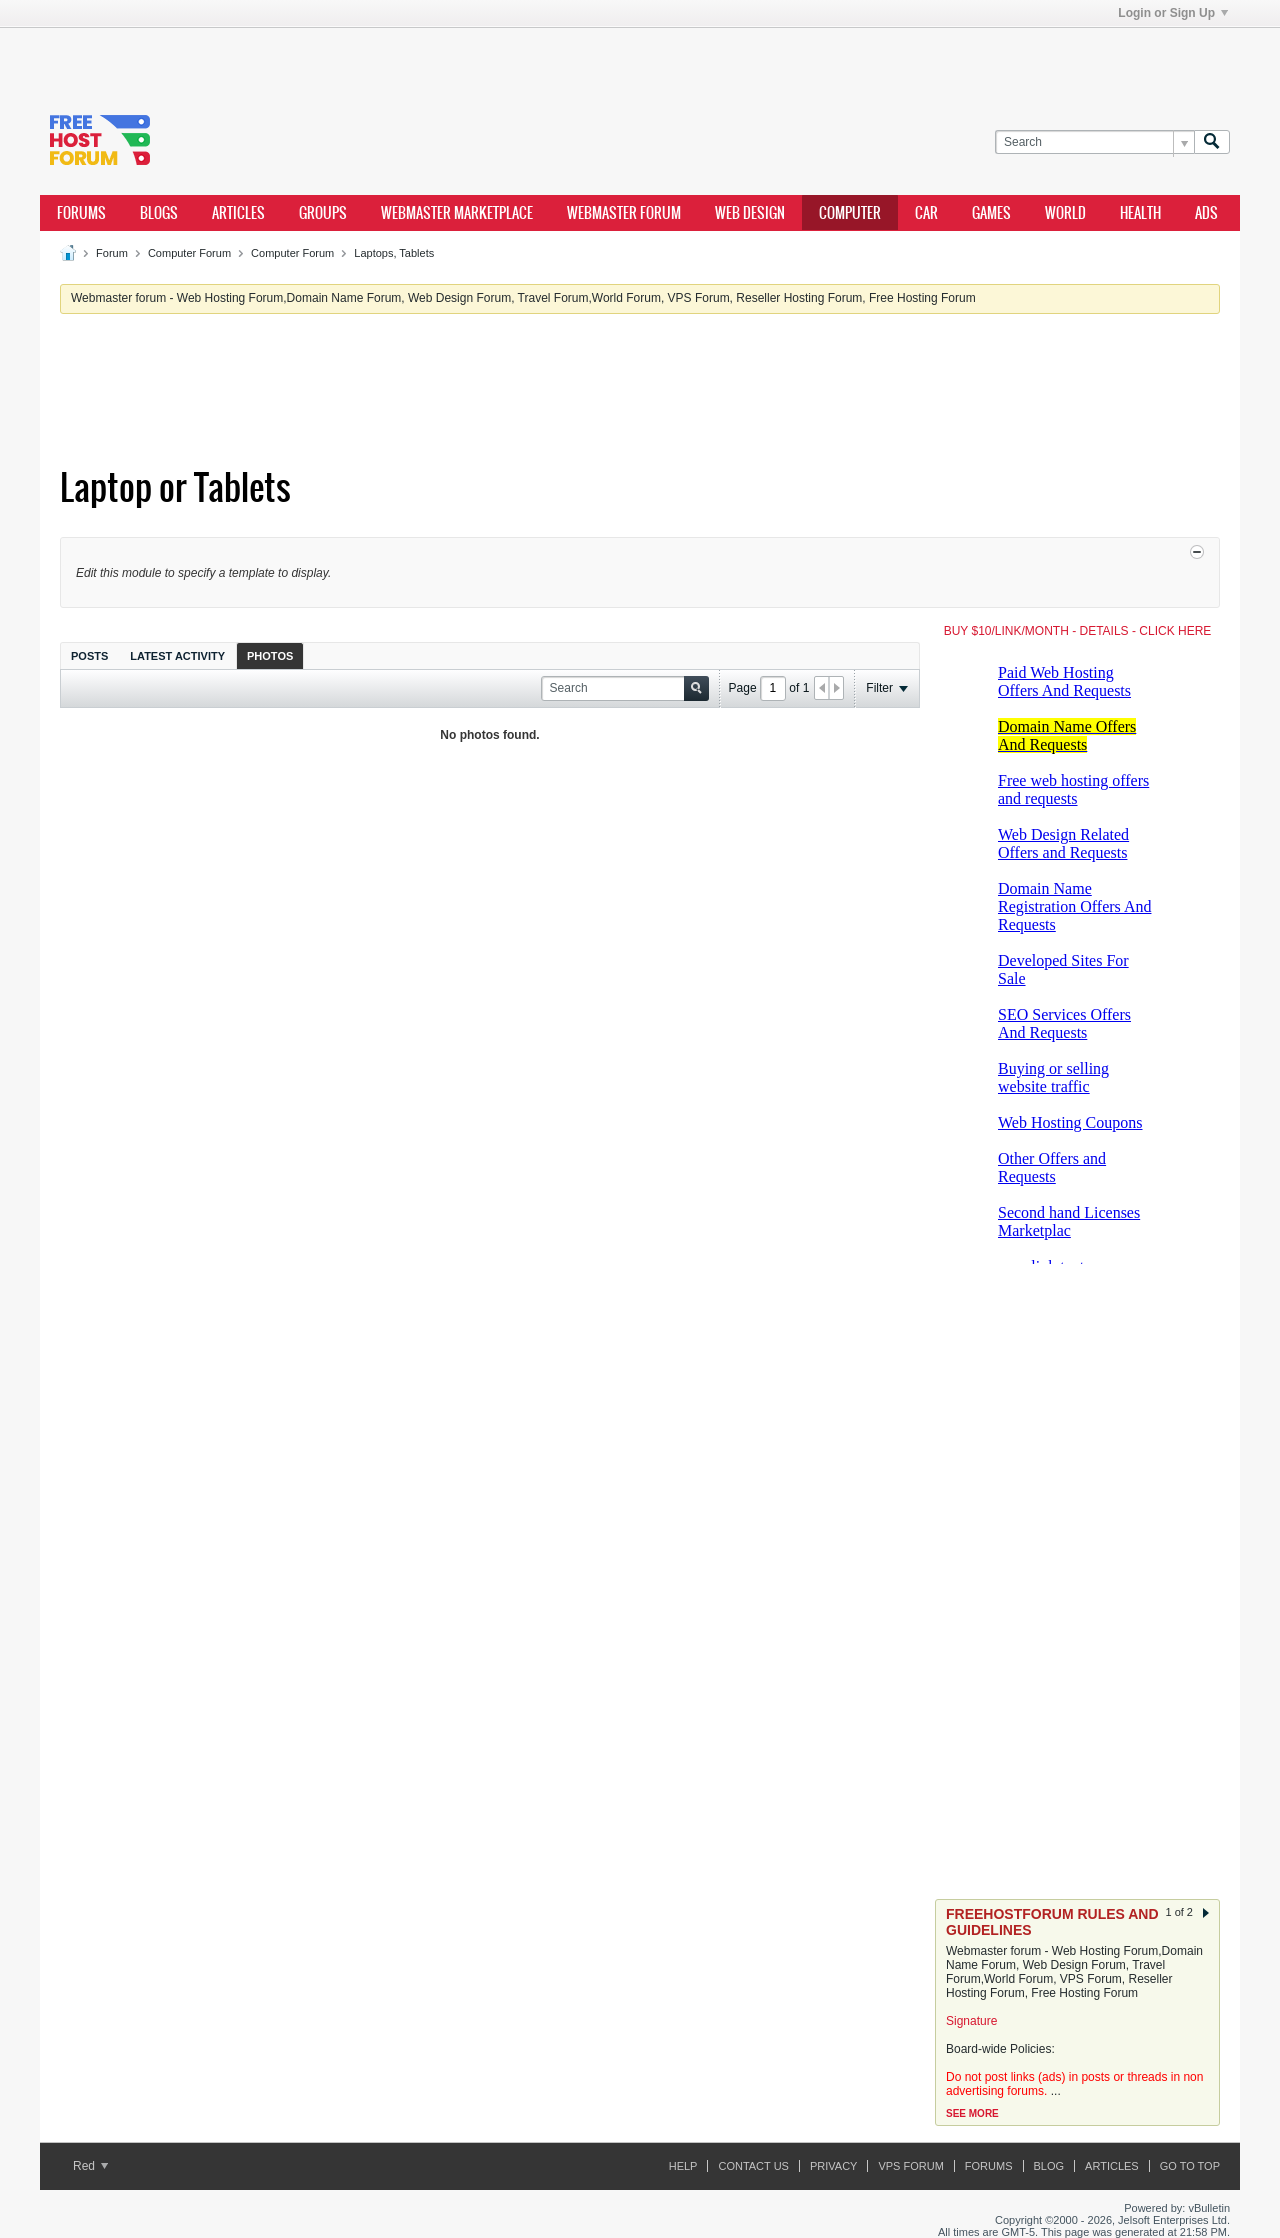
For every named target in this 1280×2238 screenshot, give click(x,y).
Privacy (833, 2166)
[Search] (1094, 142)
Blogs (159, 213)
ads (1206, 213)
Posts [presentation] (89, 656)
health (1140, 213)
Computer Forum (189, 253)
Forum (112, 253)
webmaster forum (624, 213)
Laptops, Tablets (394, 253)
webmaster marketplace (457, 213)
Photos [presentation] (270, 656)
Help (683, 2166)
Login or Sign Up (1173, 13)
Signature (971, 2021)
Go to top (1190, 2166)
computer (850, 213)
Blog (1049, 2166)
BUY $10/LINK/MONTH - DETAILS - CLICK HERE (1078, 631)
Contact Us (753, 2166)
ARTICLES (238, 213)
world (1065, 213)
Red (90, 2166)
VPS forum (910, 2166)
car (926, 213)
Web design (750, 213)
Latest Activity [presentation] (177, 656)
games (991, 213)
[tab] (89, 655)
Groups (323, 213)
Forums (81, 213)
